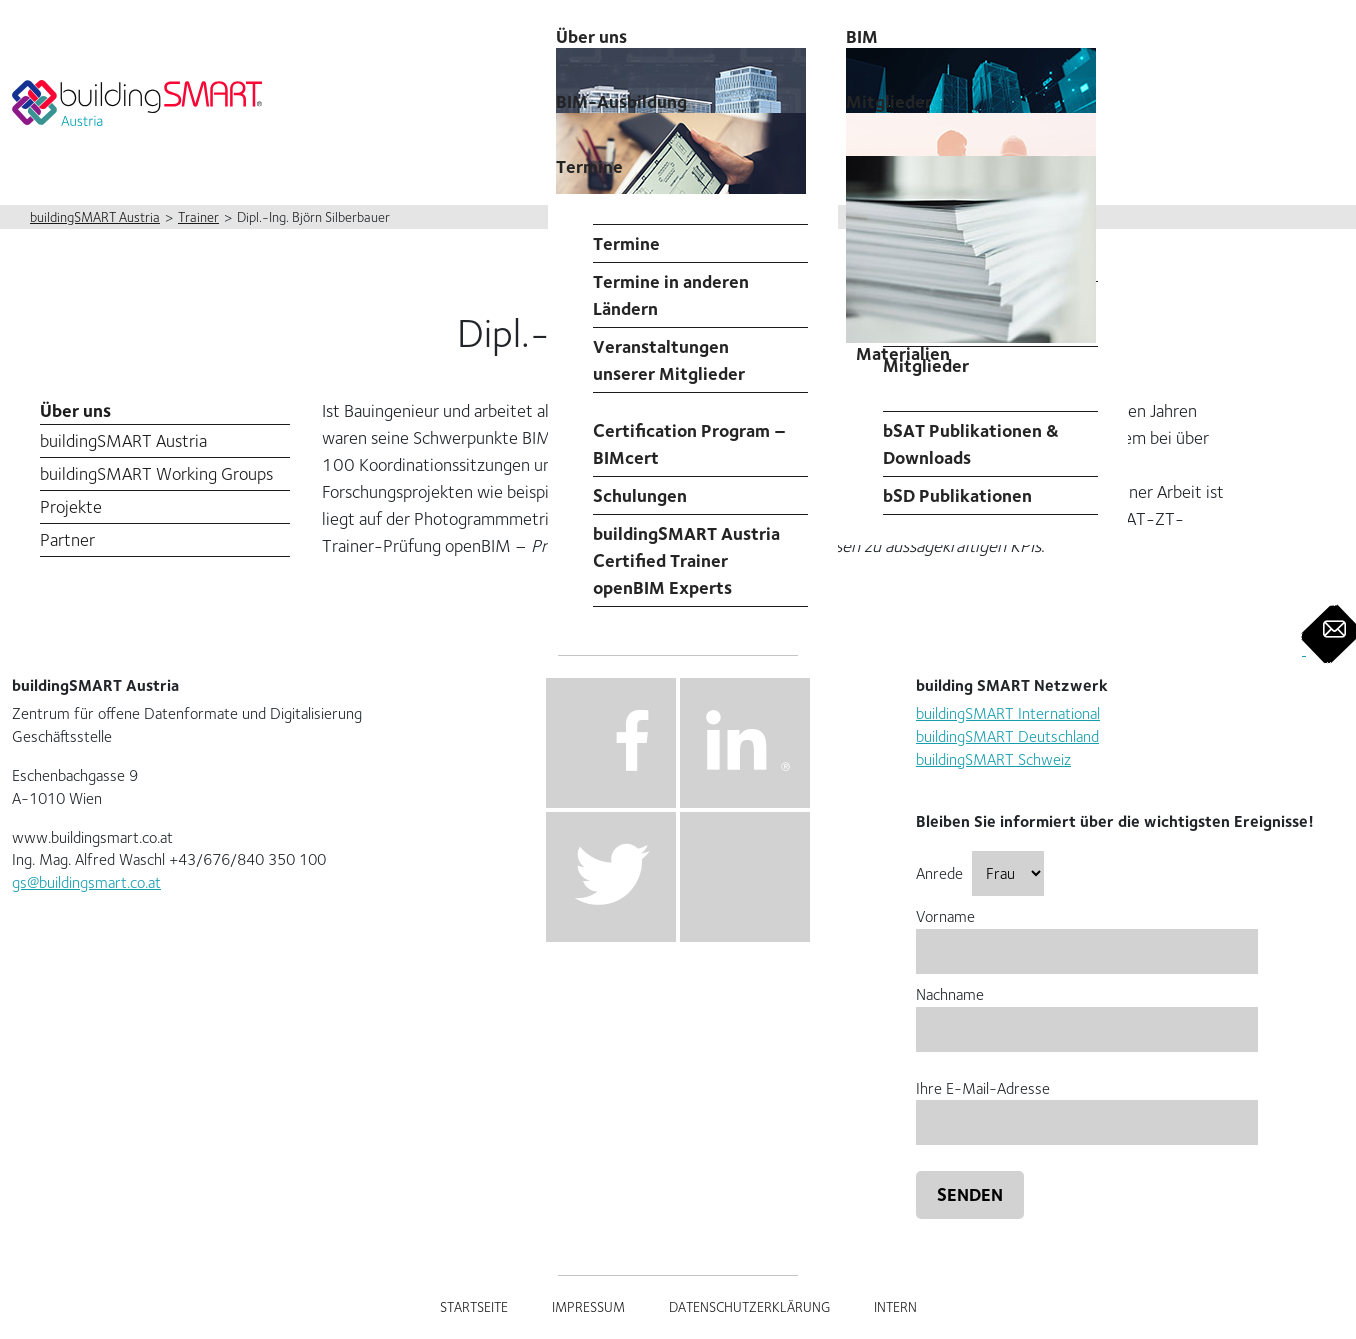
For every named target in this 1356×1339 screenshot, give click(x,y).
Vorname (1087, 933)
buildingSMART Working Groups (156, 473)
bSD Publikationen (957, 495)
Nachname (1087, 1011)
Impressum (588, 1307)
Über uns (75, 410)
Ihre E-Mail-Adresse (1087, 1105)
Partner (67, 539)
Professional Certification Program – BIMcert (689, 430)
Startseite (474, 1307)
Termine (589, 166)
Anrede (980, 873)
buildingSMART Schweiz (993, 759)
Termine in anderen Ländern (671, 295)
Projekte (71, 506)
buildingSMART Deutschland (1007, 736)
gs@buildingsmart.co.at (86, 882)
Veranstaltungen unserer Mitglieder (669, 360)
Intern (895, 1307)
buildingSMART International (1008, 713)
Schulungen (640, 495)
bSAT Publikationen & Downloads (971, 444)
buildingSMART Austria (123, 440)
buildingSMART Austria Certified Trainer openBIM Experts (686, 560)
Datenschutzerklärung (749, 1307)
